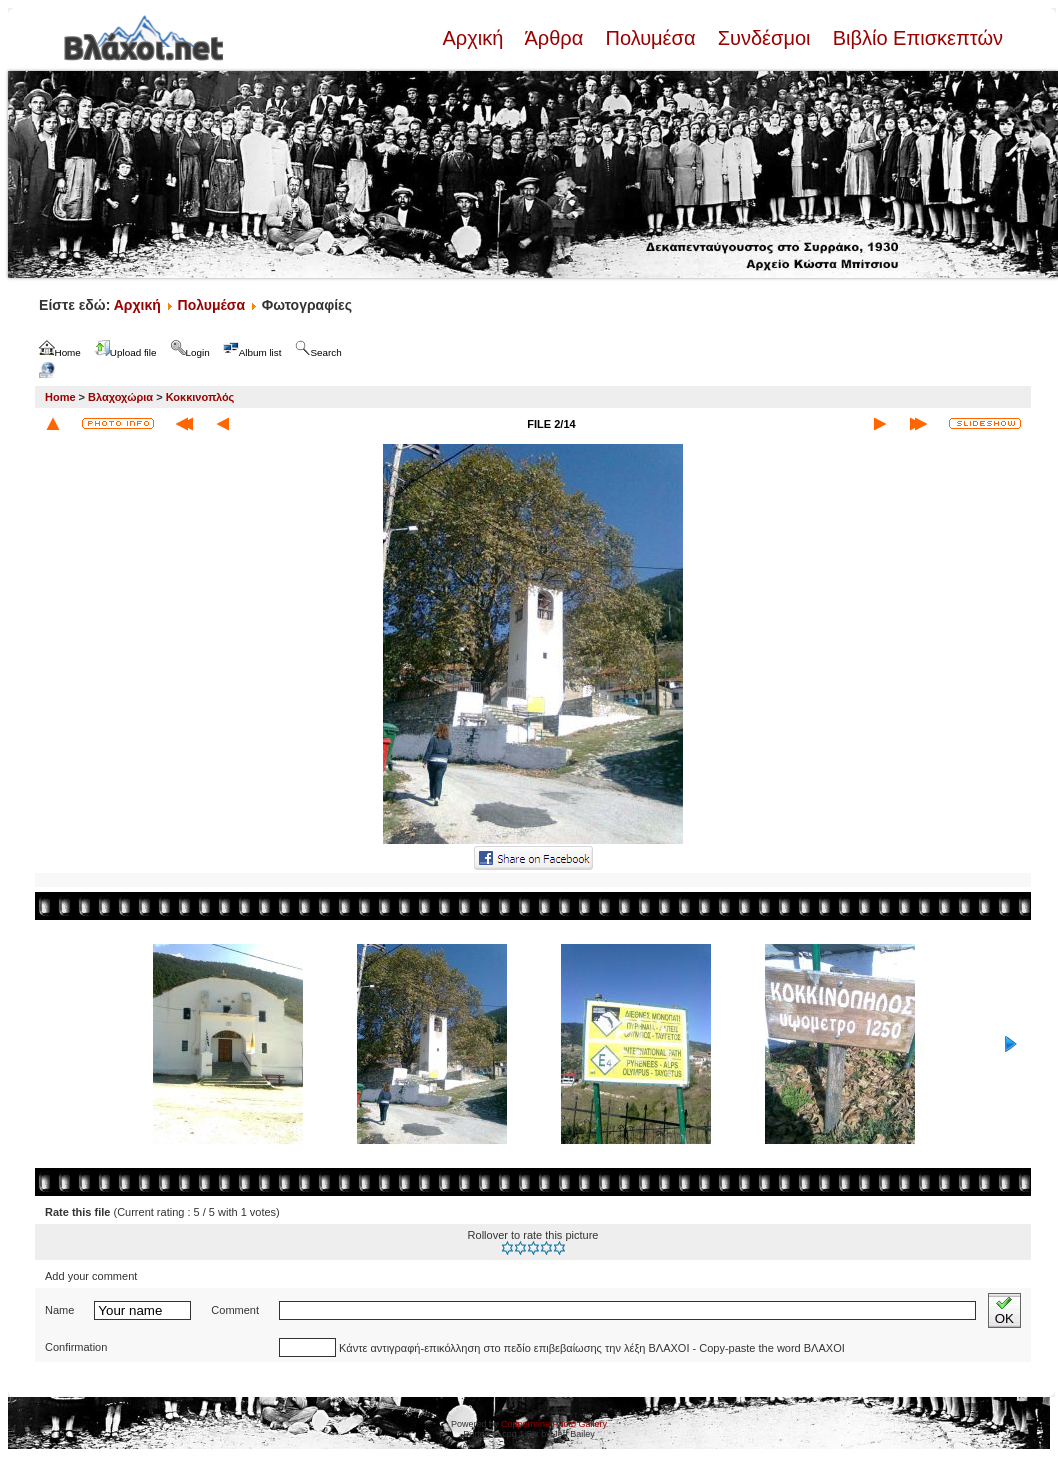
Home (60, 397)
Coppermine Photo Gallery (554, 1424)
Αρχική (475, 38)
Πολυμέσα (650, 38)
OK (1004, 1310)
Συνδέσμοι (764, 38)
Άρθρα (554, 38)
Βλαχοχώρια (120, 397)
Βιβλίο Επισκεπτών (915, 38)
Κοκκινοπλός (200, 397)
